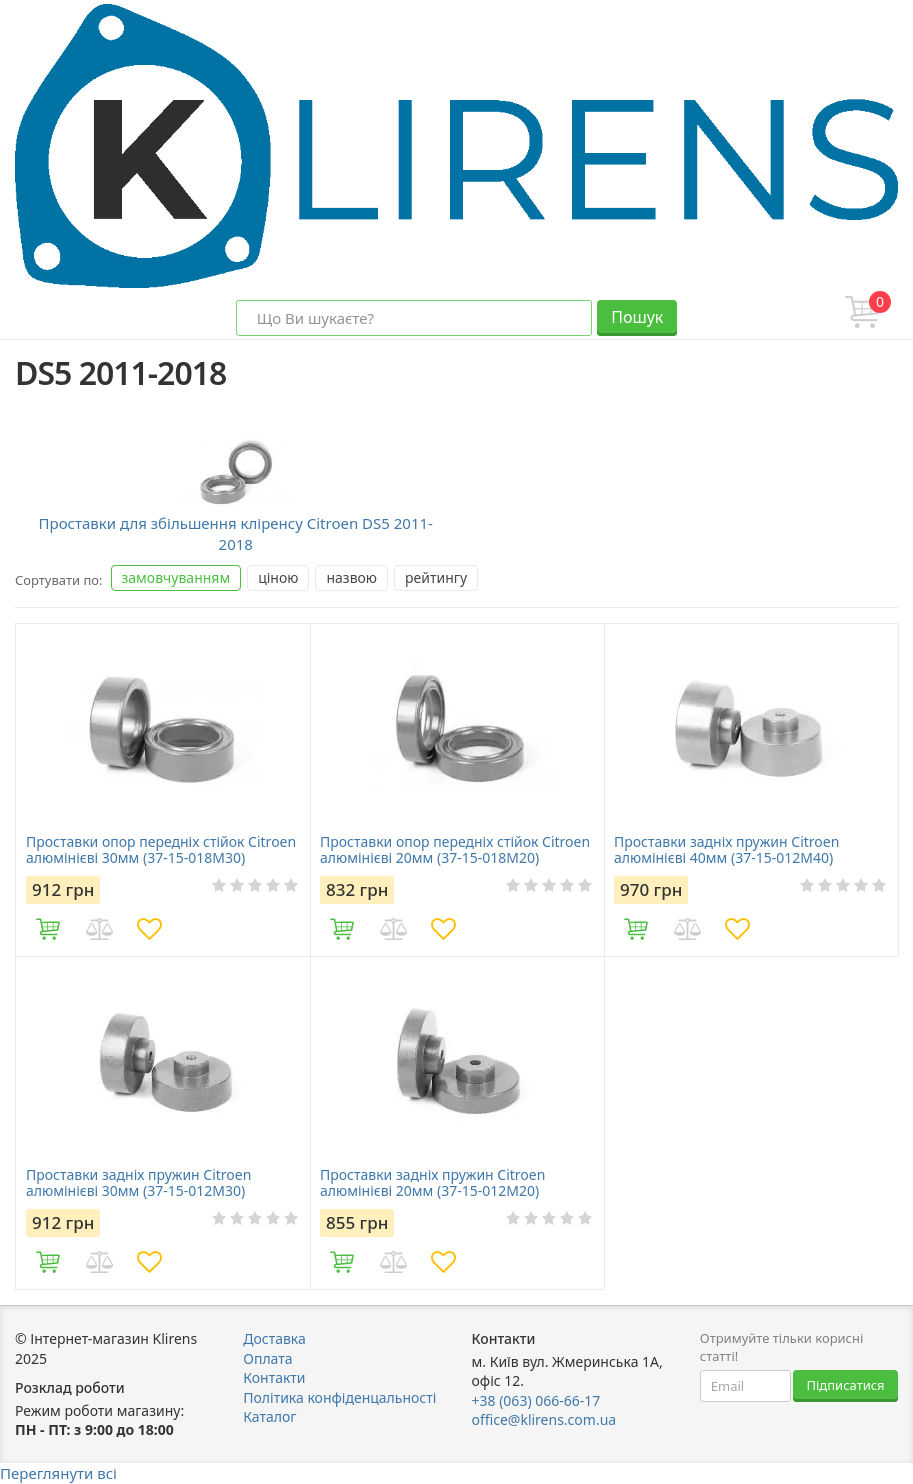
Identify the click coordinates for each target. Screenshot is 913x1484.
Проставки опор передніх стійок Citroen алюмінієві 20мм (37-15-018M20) (455, 850)
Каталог (269, 1416)
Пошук (637, 317)
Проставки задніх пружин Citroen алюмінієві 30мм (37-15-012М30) (138, 1183)
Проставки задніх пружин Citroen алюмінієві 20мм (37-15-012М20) (432, 1183)
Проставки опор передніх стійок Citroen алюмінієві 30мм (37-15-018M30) (161, 850)
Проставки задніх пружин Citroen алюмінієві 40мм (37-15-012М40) (726, 850)
